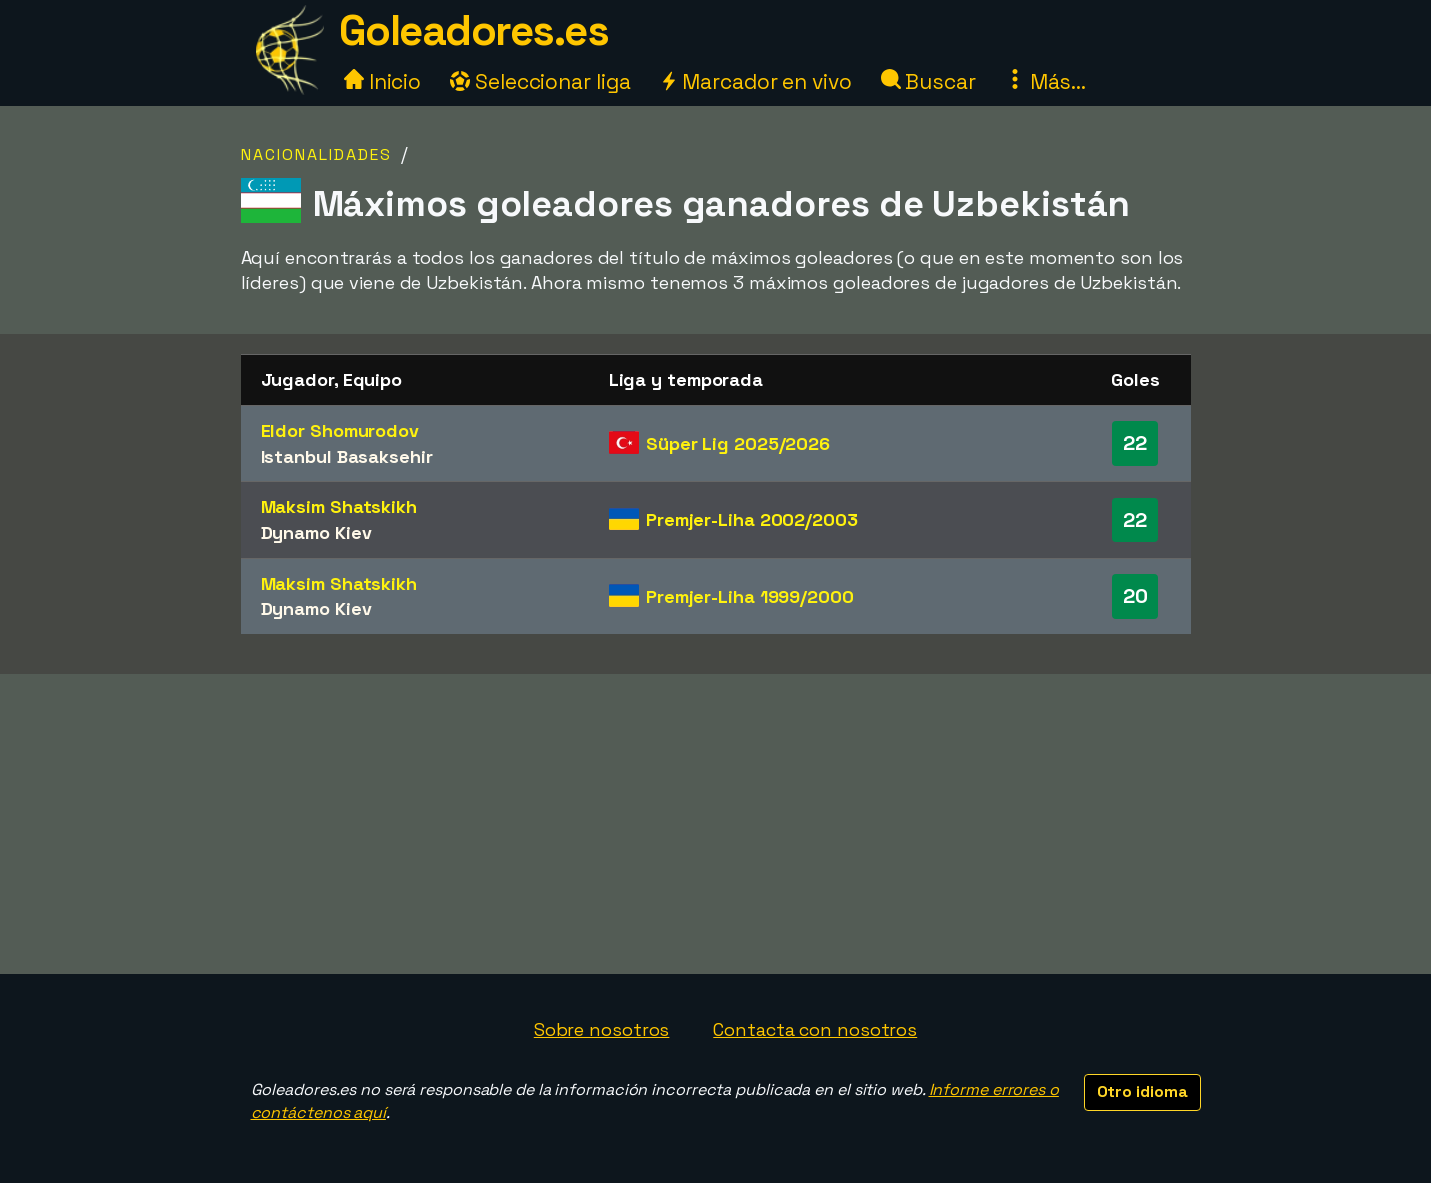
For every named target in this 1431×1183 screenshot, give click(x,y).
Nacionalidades (316, 154)
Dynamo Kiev (316, 532)
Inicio (382, 81)
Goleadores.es (474, 30)
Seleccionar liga (540, 81)
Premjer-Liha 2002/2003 (752, 519)
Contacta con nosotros (815, 1029)
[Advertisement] (716, 824)
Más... (1045, 81)
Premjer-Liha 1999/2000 (750, 596)
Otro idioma (1142, 1091)
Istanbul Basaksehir (347, 456)
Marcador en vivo (755, 81)
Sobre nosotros (602, 1029)
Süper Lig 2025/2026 (738, 443)
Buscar (928, 81)
